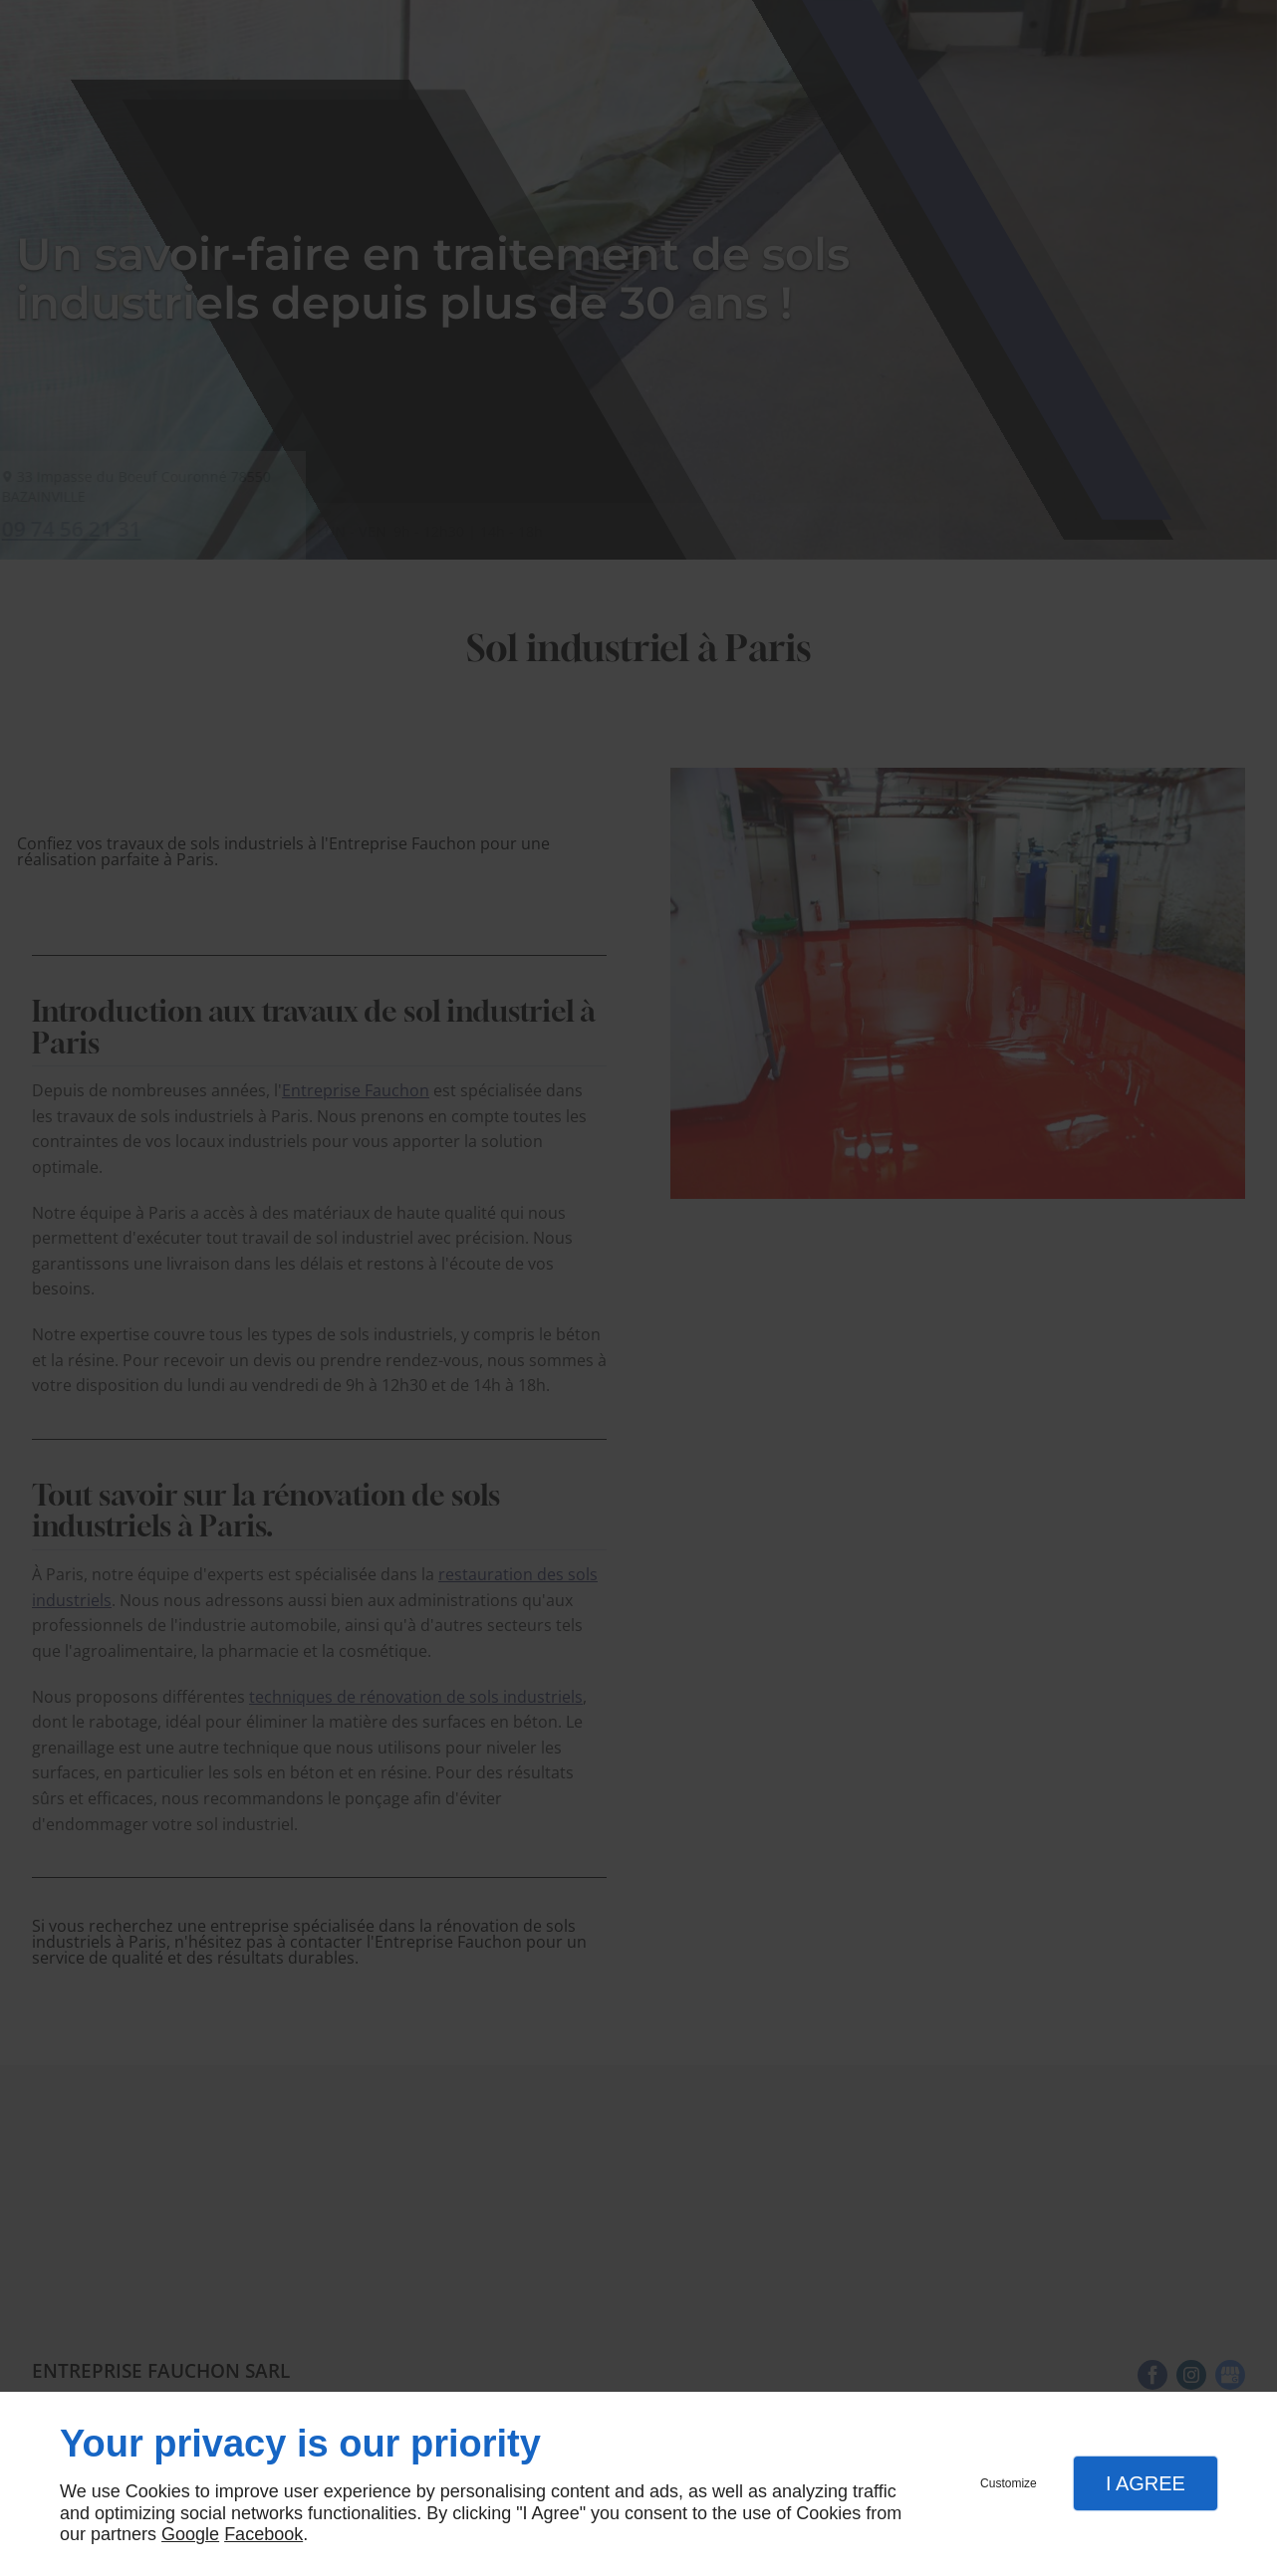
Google (190, 2534)
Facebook (263, 2534)
